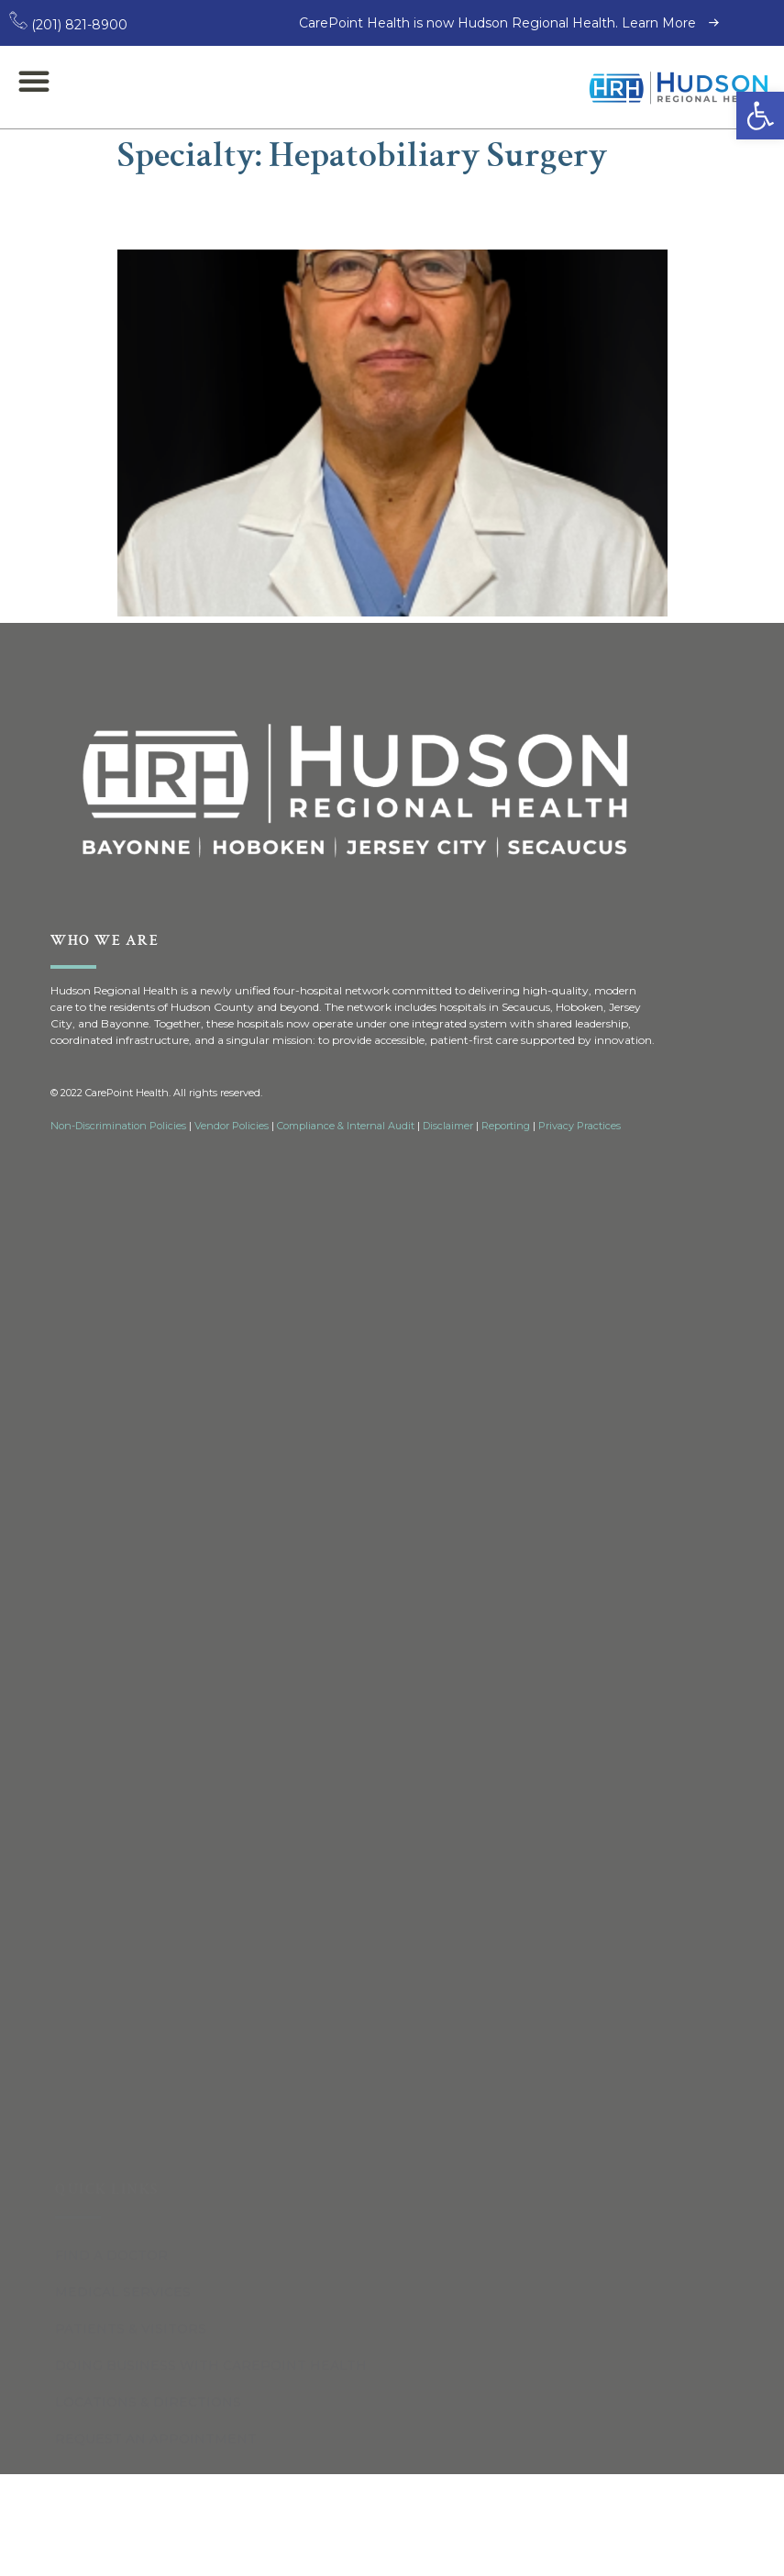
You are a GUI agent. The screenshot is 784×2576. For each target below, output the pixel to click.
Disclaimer (448, 1125)
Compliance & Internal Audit (345, 1125)
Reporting (505, 1125)
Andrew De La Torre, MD (295, 212)
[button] (760, 115)
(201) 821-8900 (68, 25)
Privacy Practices (579, 1125)
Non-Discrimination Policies (118, 1125)
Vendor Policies (231, 1125)
